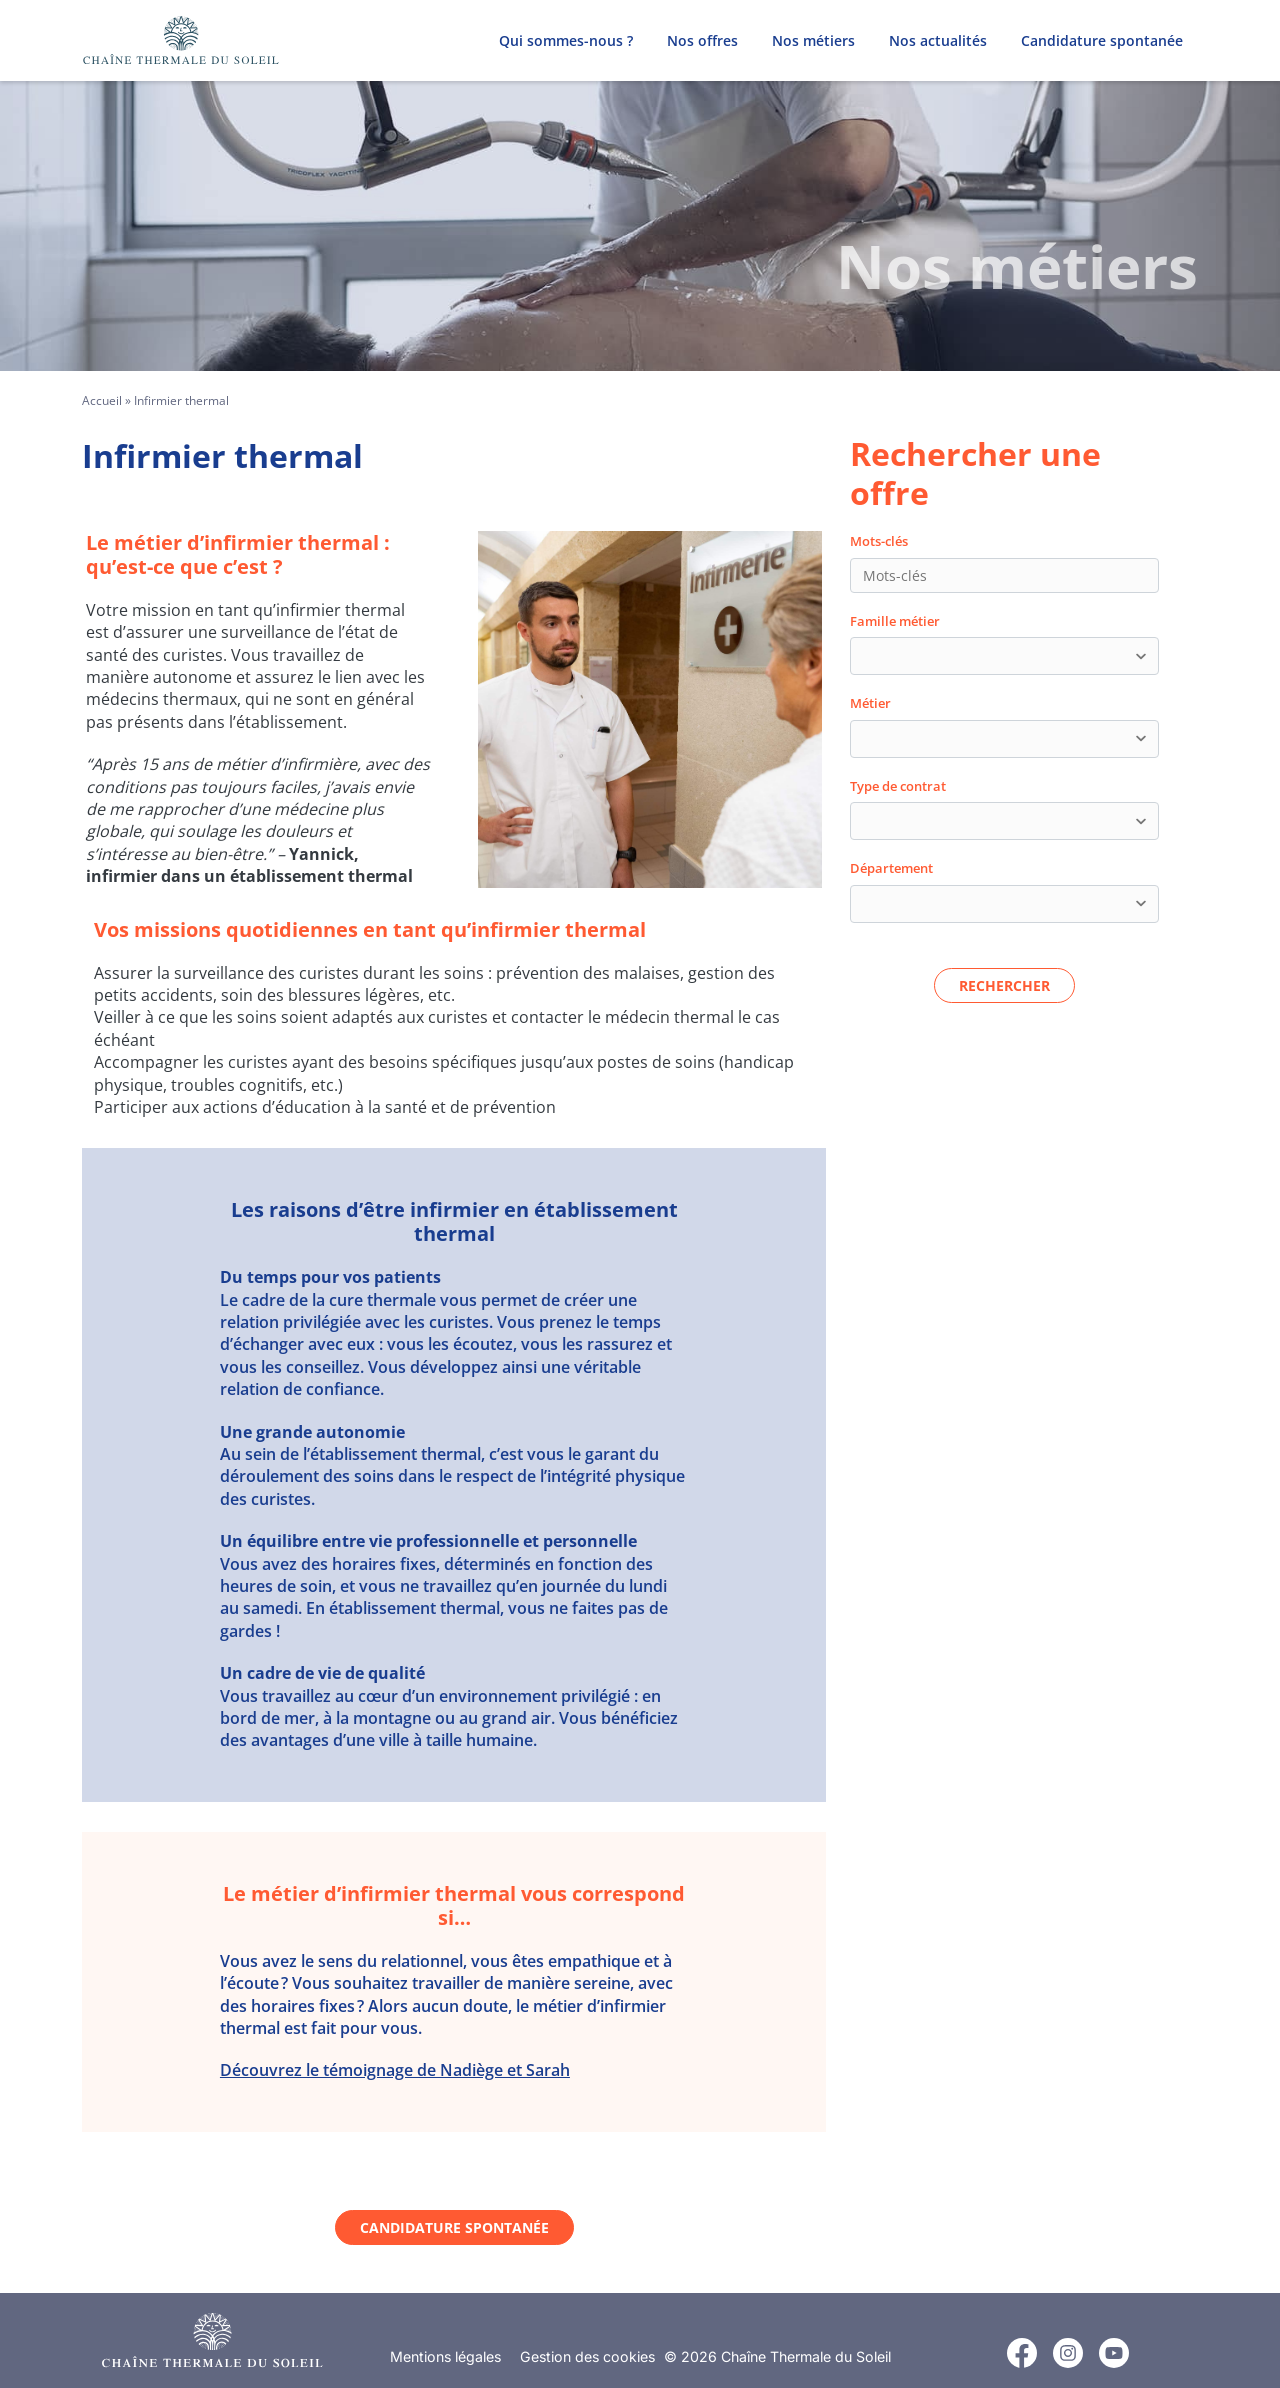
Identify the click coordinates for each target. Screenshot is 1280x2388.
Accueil (102, 400)
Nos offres (702, 40)
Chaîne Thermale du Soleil (806, 2356)
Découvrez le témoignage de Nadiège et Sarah (395, 2070)
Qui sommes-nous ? (566, 40)
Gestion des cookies (587, 2356)
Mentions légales (445, 2356)
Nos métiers (813, 40)
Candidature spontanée (1102, 40)
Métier (870, 703)
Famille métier (895, 621)
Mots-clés (879, 541)
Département (891, 868)
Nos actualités (938, 40)
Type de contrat (898, 786)
